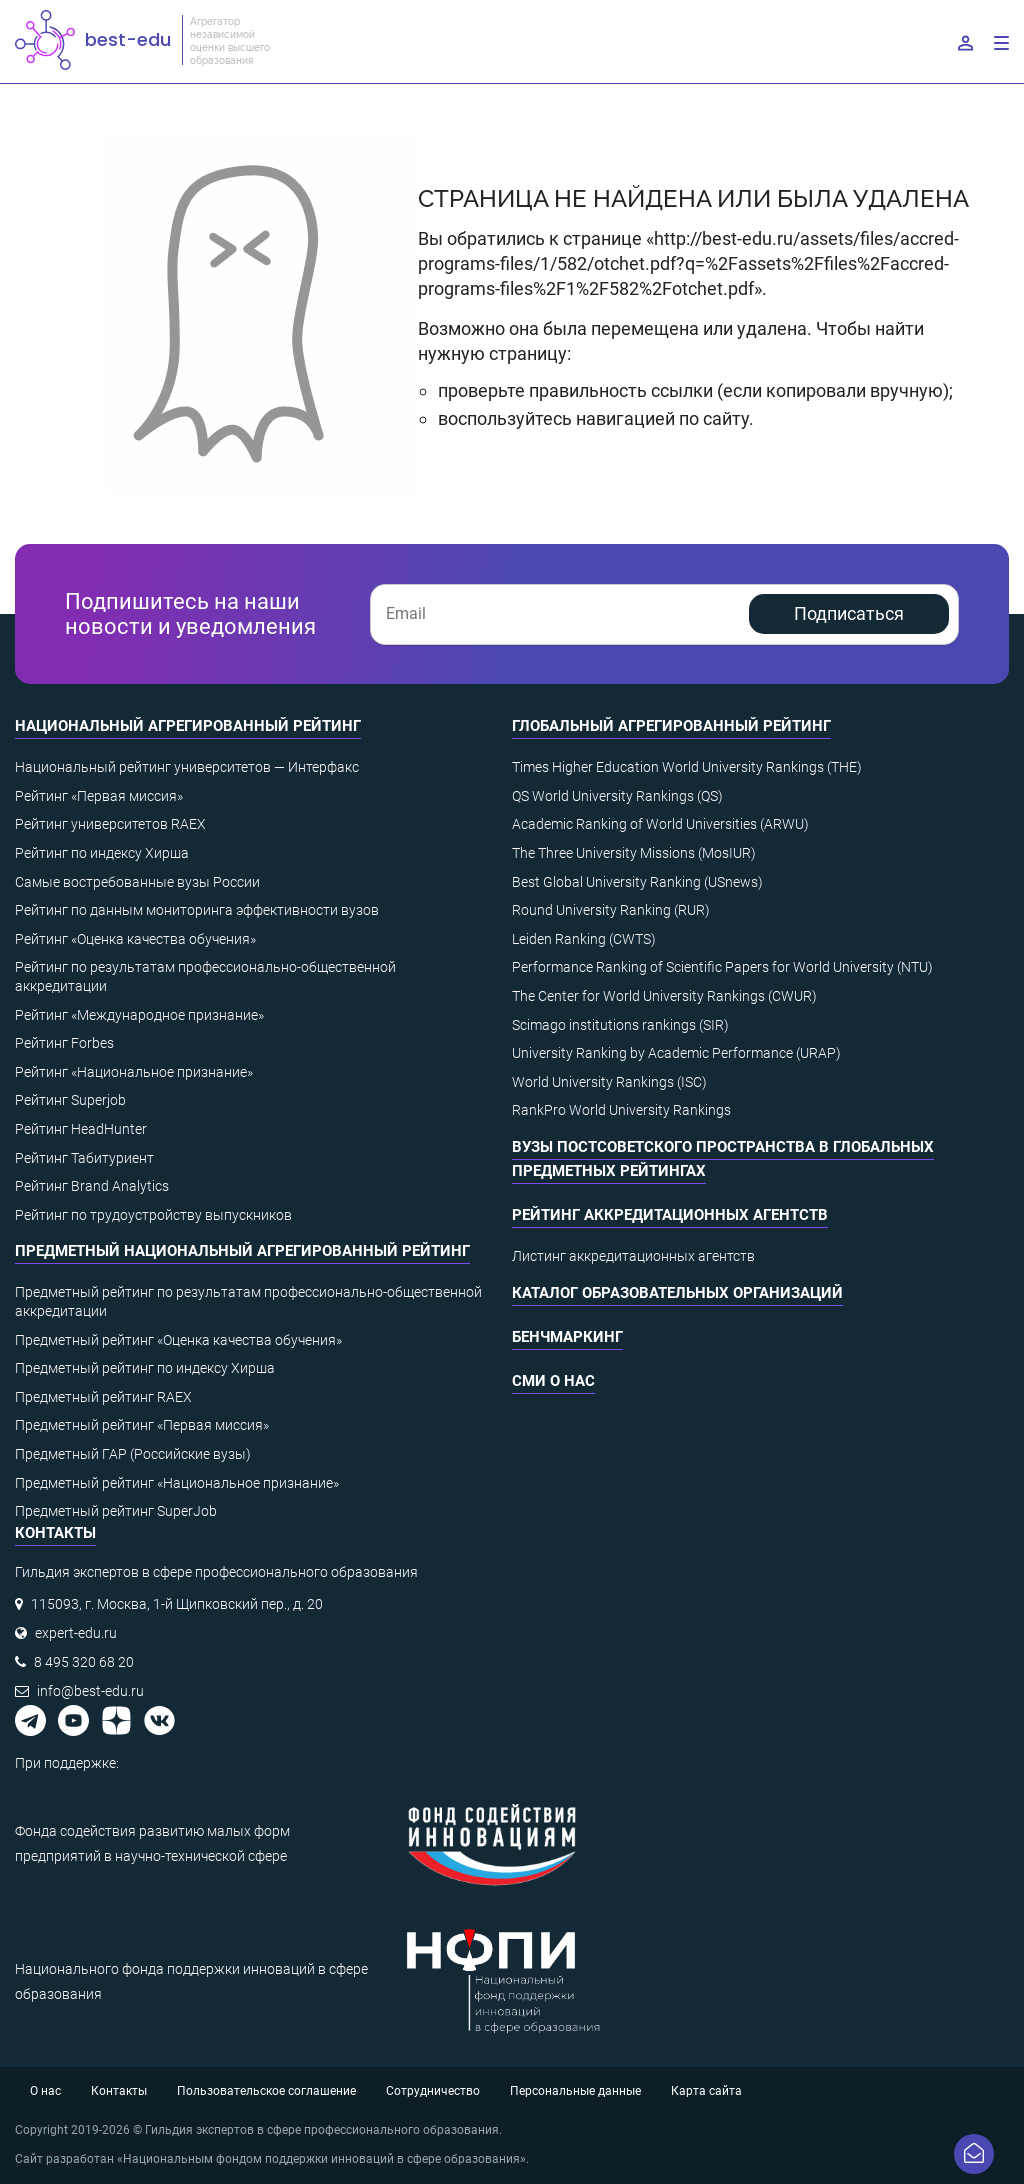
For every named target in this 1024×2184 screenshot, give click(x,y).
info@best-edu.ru (90, 1691)
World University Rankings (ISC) (609, 1082)
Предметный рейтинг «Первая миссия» (142, 1425)
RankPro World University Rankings (621, 1110)
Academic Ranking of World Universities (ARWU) (660, 824)
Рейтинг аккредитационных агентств (670, 1215)
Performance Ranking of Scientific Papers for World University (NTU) (722, 967)
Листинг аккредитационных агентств (633, 1256)
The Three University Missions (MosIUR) (634, 853)
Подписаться (849, 613)
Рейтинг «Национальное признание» (134, 1072)
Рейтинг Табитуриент (84, 1158)
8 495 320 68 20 (84, 1662)
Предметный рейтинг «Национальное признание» (177, 1483)
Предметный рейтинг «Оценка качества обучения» (178, 1340)
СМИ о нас (553, 1381)
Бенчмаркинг (567, 1337)
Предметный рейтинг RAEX (103, 1397)
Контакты (119, 2091)
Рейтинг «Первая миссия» (99, 796)
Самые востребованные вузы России (137, 882)
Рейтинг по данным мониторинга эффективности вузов (197, 910)
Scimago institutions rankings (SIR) (620, 1025)
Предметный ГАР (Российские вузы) (133, 1454)
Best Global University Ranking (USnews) (637, 882)
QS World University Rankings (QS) (617, 796)
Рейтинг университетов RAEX (110, 824)
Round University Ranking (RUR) (611, 910)
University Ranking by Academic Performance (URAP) (676, 1053)
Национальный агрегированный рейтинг (188, 726)
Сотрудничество (433, 2091)
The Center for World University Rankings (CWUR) (664, 996)
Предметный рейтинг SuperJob (116, 1511)
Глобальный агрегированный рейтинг (671, 726)
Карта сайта (706, 2091)
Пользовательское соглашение (266, 2091)
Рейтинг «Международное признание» (139, 1015)
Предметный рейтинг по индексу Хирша (145, 1368)
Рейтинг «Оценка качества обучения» (135, 939)
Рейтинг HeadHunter (81, 1129)
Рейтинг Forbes (64, 1043)
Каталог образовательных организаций (677, 1293)
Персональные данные (575, 2091)
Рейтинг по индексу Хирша (102, 853)
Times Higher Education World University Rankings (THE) (687, 767)
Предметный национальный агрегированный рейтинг (242, 1251)
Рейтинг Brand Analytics (92, 1186)
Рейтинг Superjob (70, 1100)
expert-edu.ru (76, 1633)
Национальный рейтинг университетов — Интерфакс (187, 767)
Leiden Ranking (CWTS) (584, 939)
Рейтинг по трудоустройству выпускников (153, 1215)
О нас (45, 2091)
